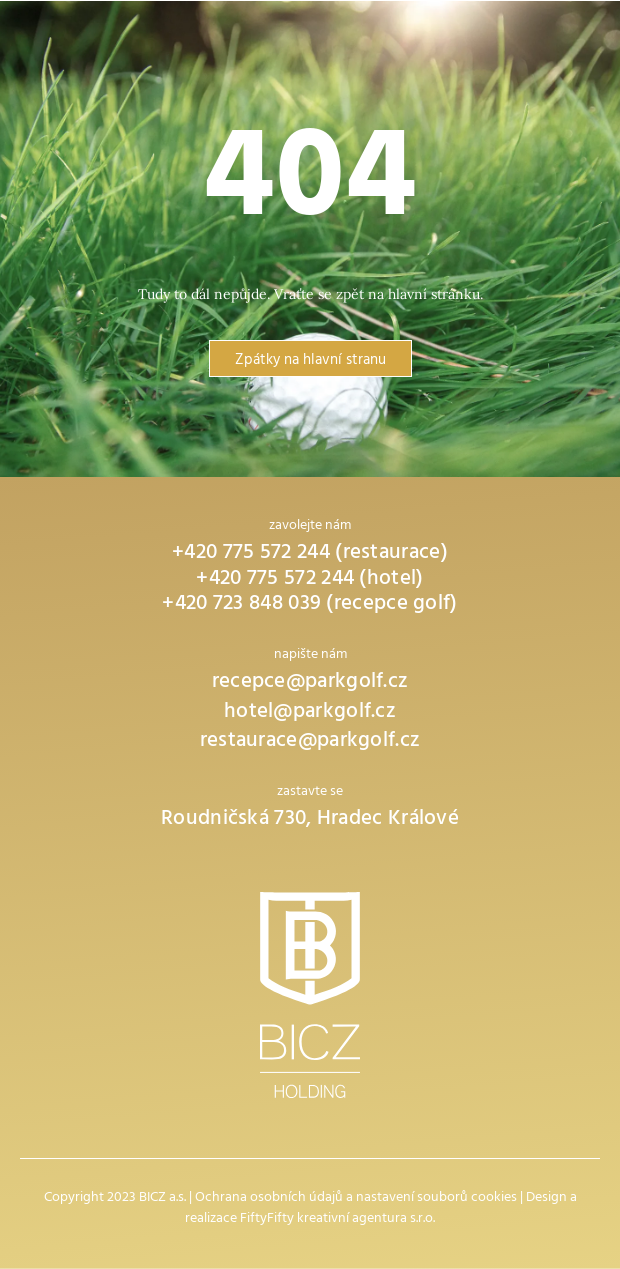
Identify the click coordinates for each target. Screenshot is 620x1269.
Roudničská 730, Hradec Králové (310, 820)
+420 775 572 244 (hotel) (309, 580)
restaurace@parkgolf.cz (310, 742)
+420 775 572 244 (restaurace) (310, 554)
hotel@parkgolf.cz (310, 713)
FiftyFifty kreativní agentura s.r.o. (337, 1219)
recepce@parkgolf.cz (310, 683)
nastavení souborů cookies (436, 1198)
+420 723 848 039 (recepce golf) (309, 605)
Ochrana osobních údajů (269, 1198)
